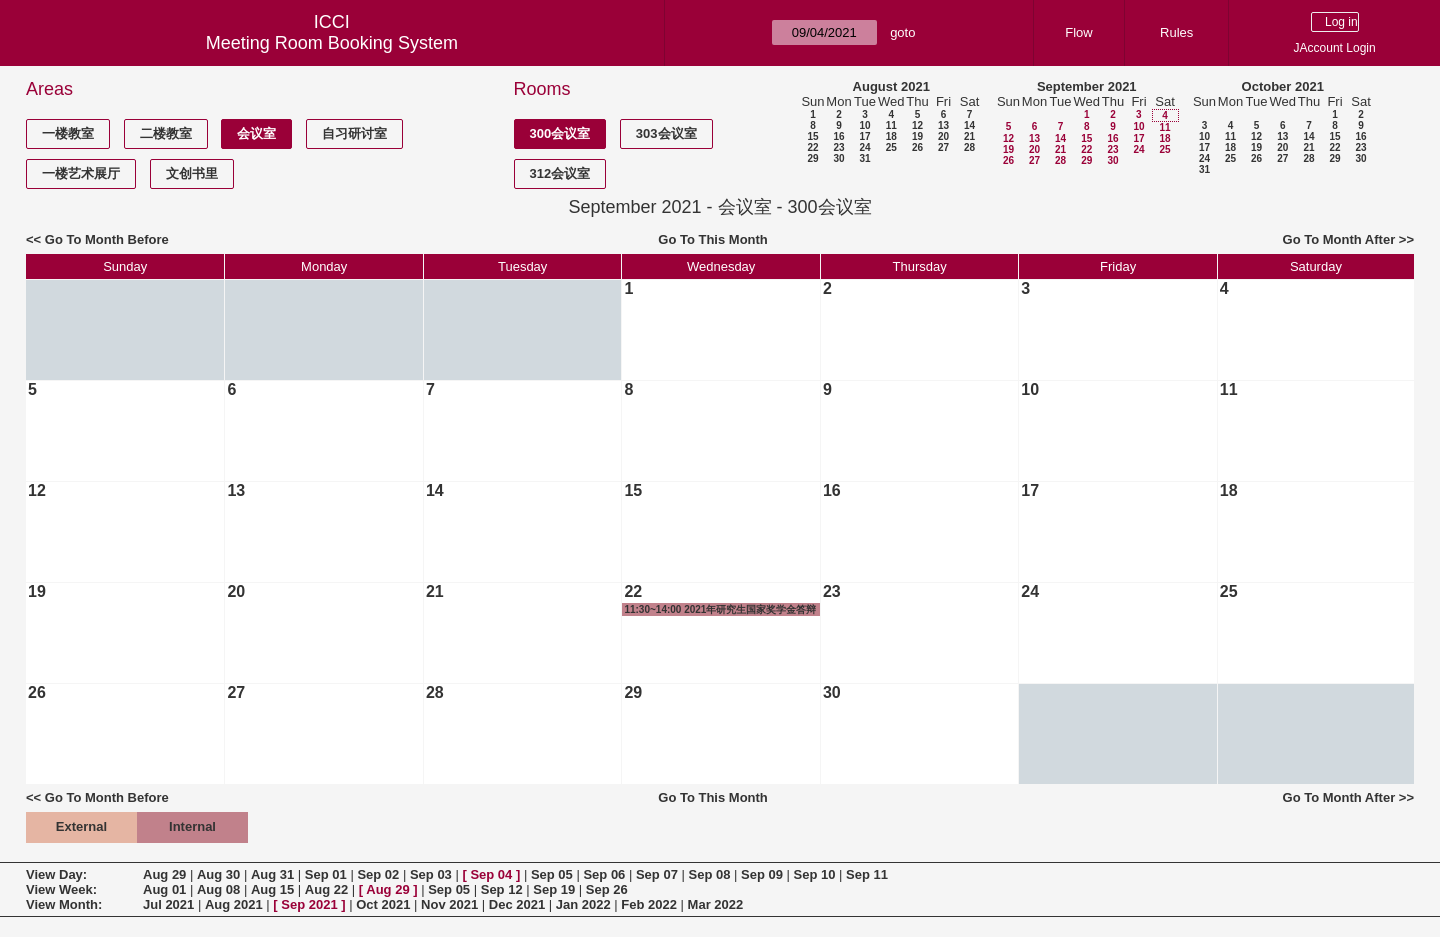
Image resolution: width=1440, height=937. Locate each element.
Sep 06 (604, 874)
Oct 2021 (383, 904)
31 (864, 158)
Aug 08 (218, 889)
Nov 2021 (449, 904)
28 (969, 147)
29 (812, 158)
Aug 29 (164, 874)
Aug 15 (272, 889)
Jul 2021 (168, 904)
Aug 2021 (234, 904)
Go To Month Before (107, 239)
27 (943, 147)
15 (812, 136)
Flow (1078, 32)
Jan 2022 (583, 904)
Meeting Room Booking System (332, 43)
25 (891, 147)
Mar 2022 (716, 904)
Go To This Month (713, 239)
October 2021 (1283, 86)
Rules (1176, 32)
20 (943, 136)
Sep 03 (431, 874)
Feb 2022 (649, 904)
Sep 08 (709, 874)
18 (891, 136)
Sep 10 (815, 874)
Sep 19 (554, 889)
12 (917, 125)
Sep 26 (607, 889)
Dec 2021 (517, 904)
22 (812, 147)
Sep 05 (552, 874)
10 (864, 125)
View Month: (64, 904)
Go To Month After (1339, 239)
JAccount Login (1335, 48)
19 (917, 136)
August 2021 (891, 86)
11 (891, 125)
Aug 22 (326, 889)
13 (943, 125)
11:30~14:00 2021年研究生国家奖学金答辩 (720, 609)
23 (838, 147)
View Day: (56, 874)
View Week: (61, 889)
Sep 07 (657, 874)
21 (969, 136)
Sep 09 (762, 874)
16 (838, 136)
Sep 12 (502, 889)
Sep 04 (491, 874)
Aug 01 (164, 889)
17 (864, 136)
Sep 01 (326, 874)
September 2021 (1087, 86)
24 (864, 147)
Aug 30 (218, 874)
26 (917, 147)
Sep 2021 (309, 904)
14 (969, 125)
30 (838, 158)
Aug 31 (272, 874)
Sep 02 (378, 874)
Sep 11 (867, 874)
